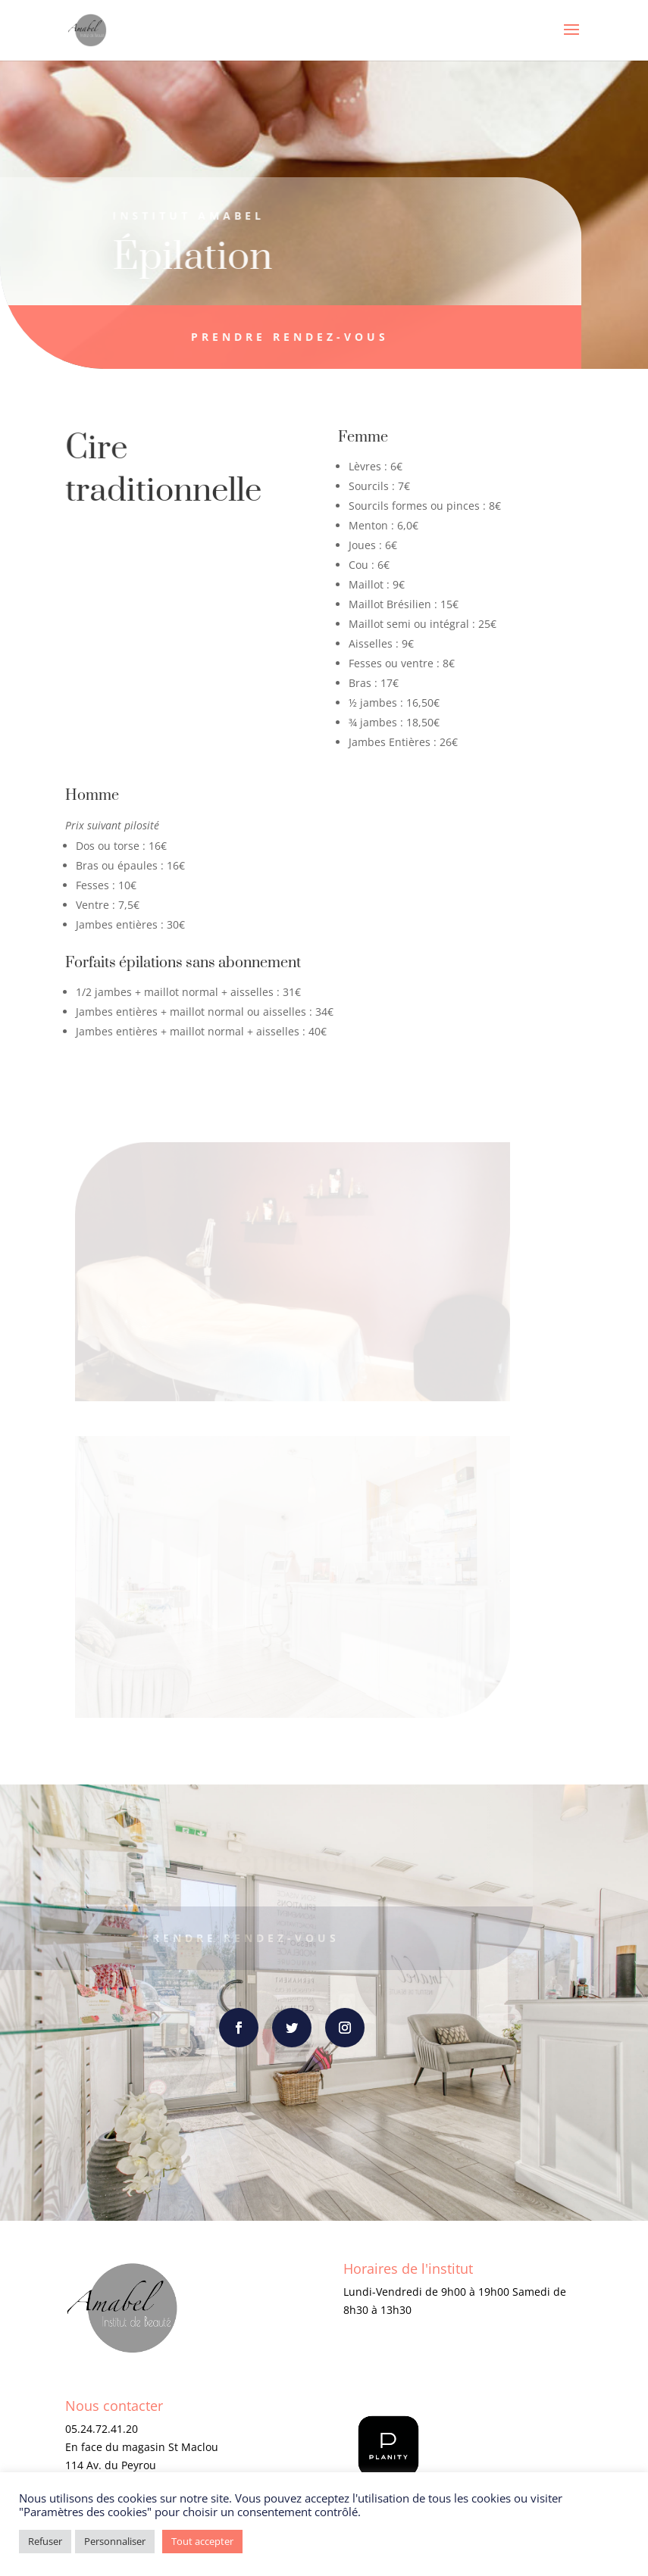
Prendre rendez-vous (277, 336)
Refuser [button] (45, 2541)
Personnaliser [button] (115, 2541)
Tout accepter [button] (202, 2541)
